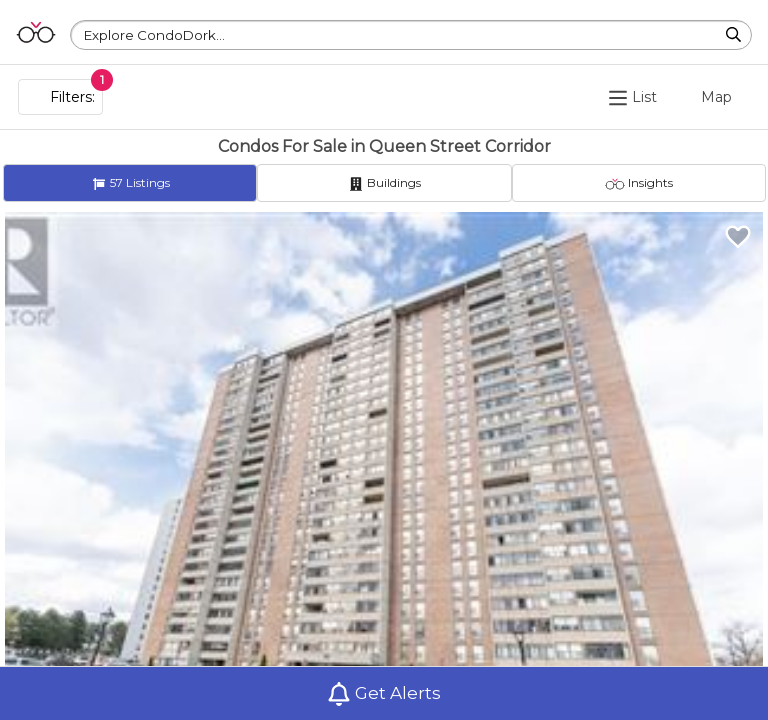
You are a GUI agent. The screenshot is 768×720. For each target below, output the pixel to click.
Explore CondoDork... (154, 35)
